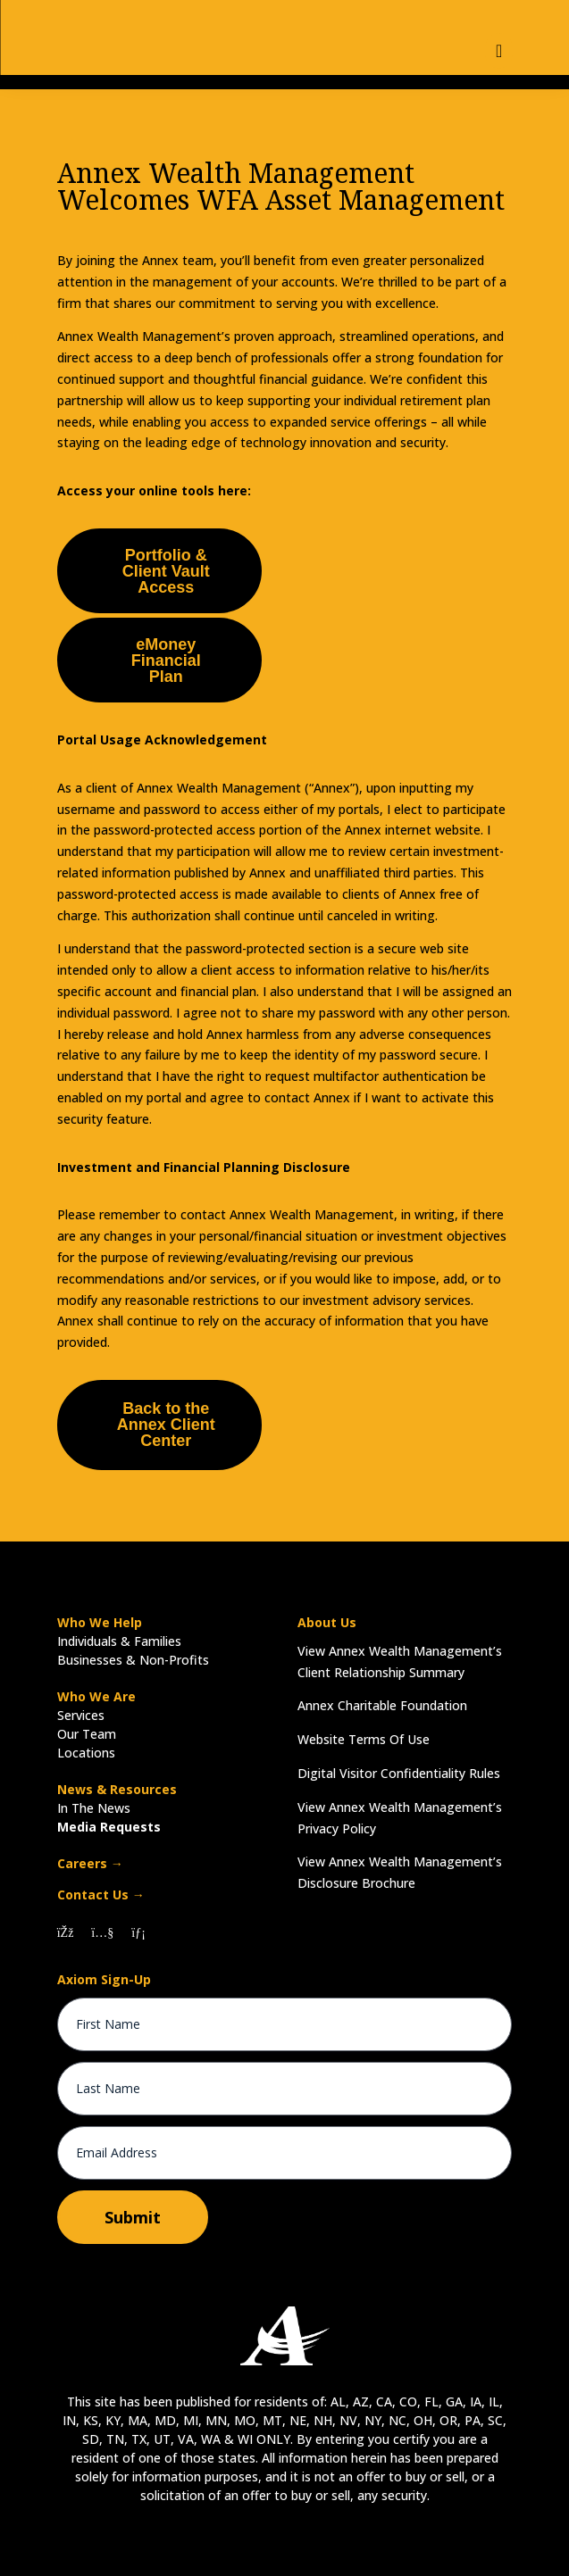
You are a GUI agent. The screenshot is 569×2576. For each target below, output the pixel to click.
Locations (86, 1752)
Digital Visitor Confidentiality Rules (398, 1773)
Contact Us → (101, 1894)
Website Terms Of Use (363, 1739)
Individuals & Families (119, 1641)
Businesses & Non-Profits (133, 1659)
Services (81, 1715)
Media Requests (109, 1826)
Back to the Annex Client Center (166, 1425)
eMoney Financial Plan (166, 661)
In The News (93, 1807)
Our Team (86, 1733)
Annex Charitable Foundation (382, 1705)
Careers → (90, 1863)
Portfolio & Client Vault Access (166, 571)
